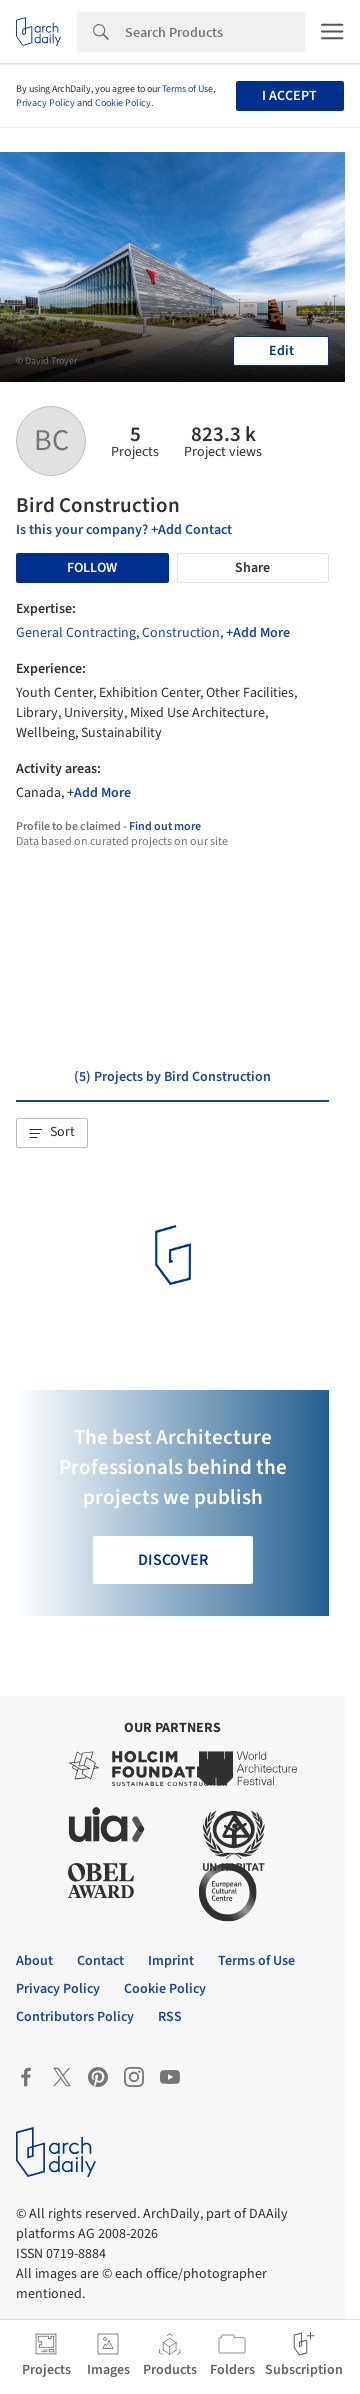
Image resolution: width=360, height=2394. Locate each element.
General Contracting (76, 633)
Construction (181, 633)
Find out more (165, 826)
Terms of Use (187, 89)
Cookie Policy (123, 103)
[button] (52, 1133)
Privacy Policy (45, 103)
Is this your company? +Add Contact (124, 530)
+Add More (258, 633)
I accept (289, 96)
